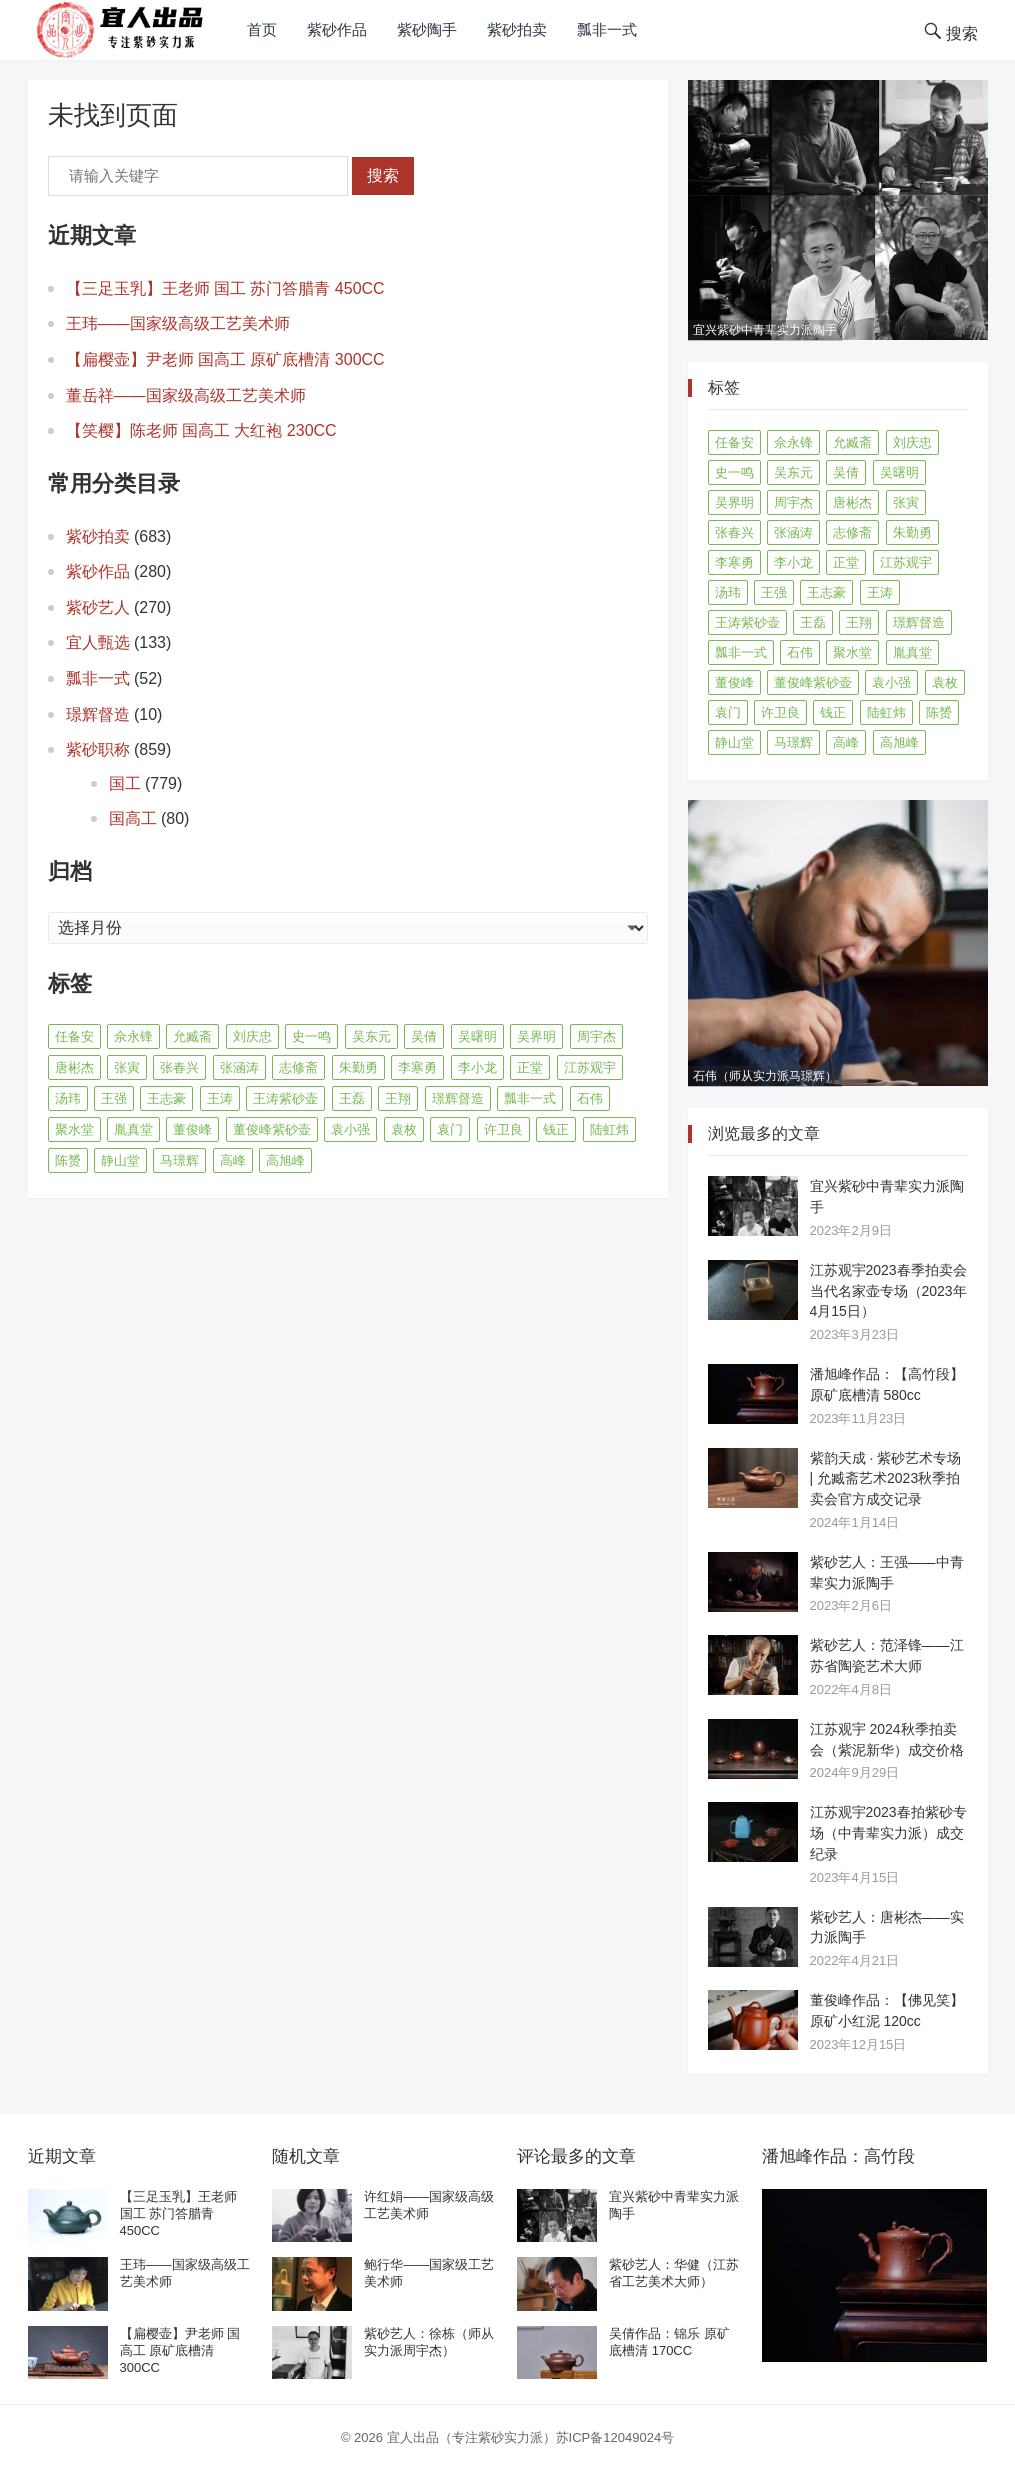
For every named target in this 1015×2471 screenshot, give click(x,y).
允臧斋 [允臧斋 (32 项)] (192, 1036)
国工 (125, 783)
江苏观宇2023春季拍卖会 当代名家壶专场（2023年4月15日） (888, 1291)
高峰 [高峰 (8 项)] (233, 1160)
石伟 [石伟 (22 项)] (590, 1098)
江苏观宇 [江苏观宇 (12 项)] (590, 1067)
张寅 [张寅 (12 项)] (127, 1067)
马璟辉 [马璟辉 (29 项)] (179, 1160)
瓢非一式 (607, 29)
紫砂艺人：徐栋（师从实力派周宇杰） (429, 2342)
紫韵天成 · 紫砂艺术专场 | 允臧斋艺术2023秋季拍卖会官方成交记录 (886, 1479)
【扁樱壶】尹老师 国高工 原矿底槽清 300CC (225, 359)
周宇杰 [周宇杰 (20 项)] (596, 1036)
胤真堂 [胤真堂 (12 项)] (133, 1129)
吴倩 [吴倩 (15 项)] (424, 1036)
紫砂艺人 (98, 607)
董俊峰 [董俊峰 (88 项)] (192, 1129)
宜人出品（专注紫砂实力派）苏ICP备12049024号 (531, 2437)
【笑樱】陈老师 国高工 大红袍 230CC (201, 430)
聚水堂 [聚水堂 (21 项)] (74, 1129)
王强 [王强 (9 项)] (114, 1098)
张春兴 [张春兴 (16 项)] (179, 1067)
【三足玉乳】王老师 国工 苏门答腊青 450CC (225, 288)
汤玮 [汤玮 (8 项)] (68, 1098)
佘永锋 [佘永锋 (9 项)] (133, 1036)
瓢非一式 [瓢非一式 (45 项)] (530, 1098)
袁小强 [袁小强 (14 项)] (350, 1129)
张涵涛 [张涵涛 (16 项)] (239, 1067)
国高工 (133, 818)
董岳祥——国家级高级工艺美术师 (186, 395)
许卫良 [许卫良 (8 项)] (503, 1129)
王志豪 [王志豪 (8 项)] (166, 1098)
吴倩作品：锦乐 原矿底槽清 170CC (669, 2342)
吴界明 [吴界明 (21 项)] (536, 1036)
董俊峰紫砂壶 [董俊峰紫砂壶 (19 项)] (272, 1129)
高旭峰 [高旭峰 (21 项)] (285, 1160)
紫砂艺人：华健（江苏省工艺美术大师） (674, 2273)
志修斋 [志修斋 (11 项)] (298, 1067)
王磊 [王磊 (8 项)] (352, 1098)
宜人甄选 (98, 642)
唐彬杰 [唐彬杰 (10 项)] (74, 1067)
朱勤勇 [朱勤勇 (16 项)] (358, 1067)
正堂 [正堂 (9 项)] (530, 1067)
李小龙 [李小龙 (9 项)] (477, 1067)
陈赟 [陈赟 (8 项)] (68, 1160)
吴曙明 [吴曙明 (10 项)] (477, 1036)
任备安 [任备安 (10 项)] (74, 1036)
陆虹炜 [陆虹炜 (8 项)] (609, 1129)
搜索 (383, 175)
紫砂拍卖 (517, 29)
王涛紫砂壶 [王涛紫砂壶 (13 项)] (285, 1098)
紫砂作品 (337, 29)
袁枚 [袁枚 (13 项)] (404, 1129)
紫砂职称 (98, 749)
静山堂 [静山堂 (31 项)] (120, 1160)
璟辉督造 (98, 714)
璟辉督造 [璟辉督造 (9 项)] (458, 1098)
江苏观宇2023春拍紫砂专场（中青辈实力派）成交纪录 (888, 1833)
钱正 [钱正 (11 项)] (556, 1129)
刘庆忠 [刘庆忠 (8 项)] (252, 1036)
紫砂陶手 (427, 29)
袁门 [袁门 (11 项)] (450, 1129)
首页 (262, 29)
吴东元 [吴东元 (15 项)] (371, 1036)
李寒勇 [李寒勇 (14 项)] (417, 1067)
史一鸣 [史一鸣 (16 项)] (311, 1036)
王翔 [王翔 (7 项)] (398, 1098)
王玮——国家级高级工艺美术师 (178, 323)
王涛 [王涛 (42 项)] (220, 1098)
